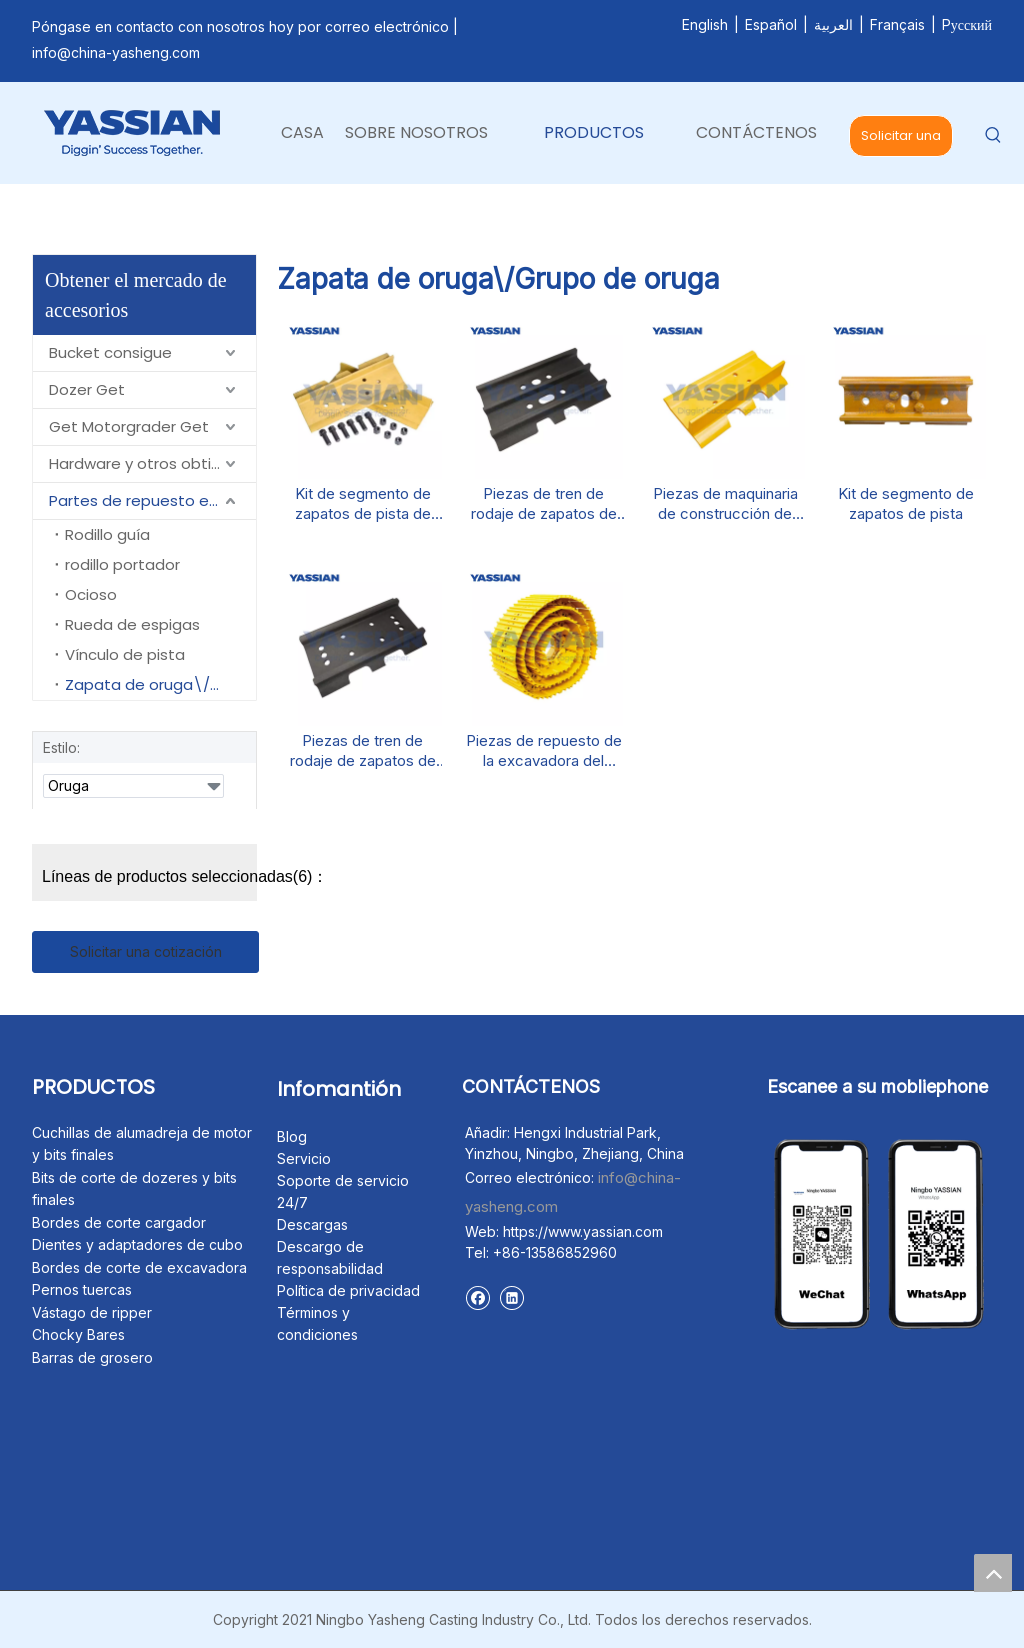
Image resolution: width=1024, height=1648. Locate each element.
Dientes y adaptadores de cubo (137, 1244)
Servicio (304, 1158)
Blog (292, 1136)
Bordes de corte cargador (119, 1222)
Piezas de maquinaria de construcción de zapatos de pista (725, 504)
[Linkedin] (511, 1297)
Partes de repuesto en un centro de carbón (152, 500)
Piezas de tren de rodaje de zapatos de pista (363, 751)
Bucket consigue (110, 352)
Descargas (312, 1224)
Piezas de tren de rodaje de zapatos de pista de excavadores (543, 504)
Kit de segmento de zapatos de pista (906, 503)
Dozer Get (87, 389)
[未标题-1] (783, 1138)
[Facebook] (477, 1297)
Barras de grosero (92, 1357)
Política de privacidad (348, 1290)
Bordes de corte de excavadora (139, 1267)
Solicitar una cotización (901, 141)
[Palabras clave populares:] (993, 136)
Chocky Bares (78, 1334)
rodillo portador (122, 564)
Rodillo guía (107, 534)
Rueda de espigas (132, 624)
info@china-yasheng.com (116, 52)
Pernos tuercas (82, 1289)
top (993, 1573)
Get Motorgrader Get (129, 426)
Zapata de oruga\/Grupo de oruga (160, 684)
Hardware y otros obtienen (149, 463)
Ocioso (91, 594)
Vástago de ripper (92, 1312)
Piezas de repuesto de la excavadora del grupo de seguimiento (544, 751)
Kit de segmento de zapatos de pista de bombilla (363, 504)
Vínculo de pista (125, 654)
